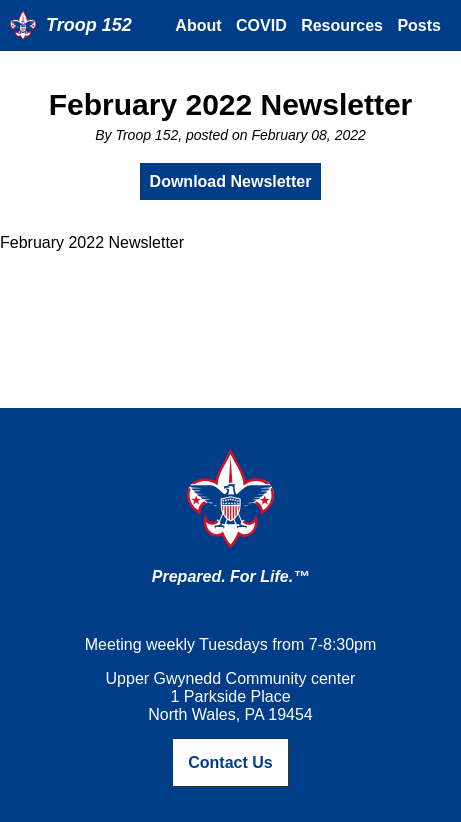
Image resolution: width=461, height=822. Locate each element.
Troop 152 (89, 25)
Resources (342, 25)
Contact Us (230, 762)
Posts (419, 25)
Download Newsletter (231, 181)
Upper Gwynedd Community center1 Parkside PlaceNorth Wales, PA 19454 (231, 696)
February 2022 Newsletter (231, 104)
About (198, 25)
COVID (261, 25)
